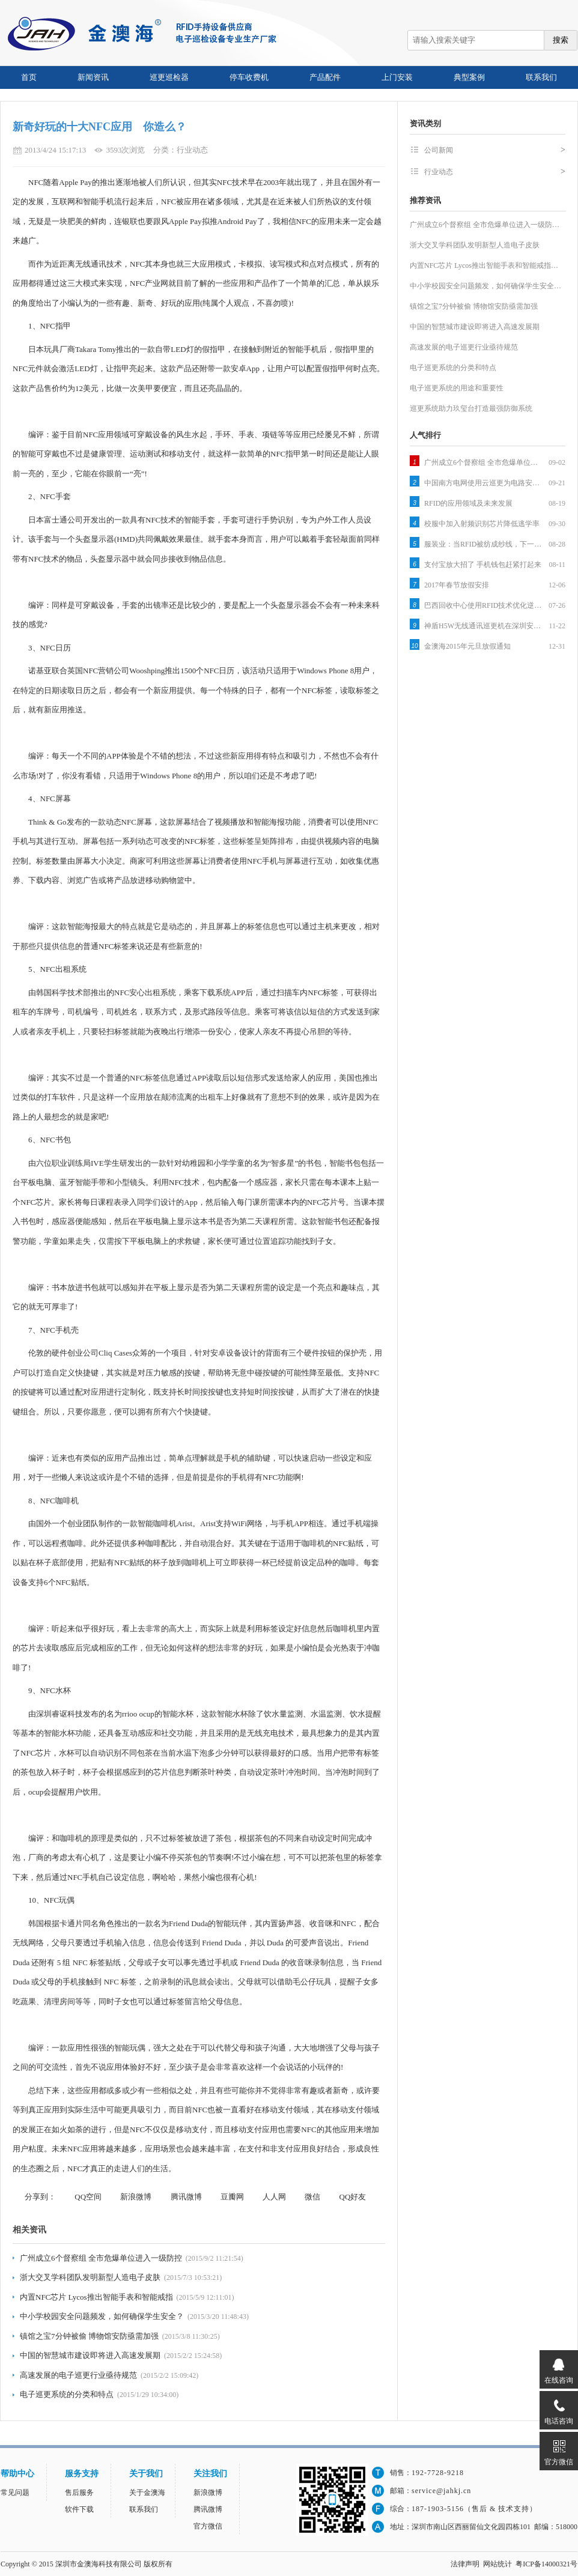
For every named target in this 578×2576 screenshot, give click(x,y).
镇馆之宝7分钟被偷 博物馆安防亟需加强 (89, 2336)
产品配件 (325, 77)
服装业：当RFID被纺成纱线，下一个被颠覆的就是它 (484, 544)
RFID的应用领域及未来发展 (468, 503)
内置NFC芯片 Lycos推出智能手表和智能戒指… (484, 265)
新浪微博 (135, 2196)
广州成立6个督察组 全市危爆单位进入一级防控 (101, 2257)
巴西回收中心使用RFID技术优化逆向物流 (484, 605)
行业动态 (494, 172)
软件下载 (79, 2509)
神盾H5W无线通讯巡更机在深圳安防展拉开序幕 (484, 626)
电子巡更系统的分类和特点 (67, 2394)
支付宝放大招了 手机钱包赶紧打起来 (482, 564)
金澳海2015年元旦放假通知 (467, 646)
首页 (29, 77)
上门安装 (397, 77)
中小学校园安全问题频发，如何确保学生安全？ (102, 2316)
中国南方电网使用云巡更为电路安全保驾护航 (484, 483)
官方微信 (207, 2526)
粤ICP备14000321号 (546, 2564)
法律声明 (465, 2564)
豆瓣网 (232, 2196)
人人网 (274, 2196)
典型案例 (469, 77)
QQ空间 (88, 2196)
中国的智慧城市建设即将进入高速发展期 (90, 2355)
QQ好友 (353, 2196)
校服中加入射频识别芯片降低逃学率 (482, 524)
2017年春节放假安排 (456, 585)
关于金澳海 (147, 2492)
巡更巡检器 (169, 77)
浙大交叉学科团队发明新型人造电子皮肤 (90, 2277)
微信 (312, 2196)
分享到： (40, 2196)
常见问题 (15, 2492)
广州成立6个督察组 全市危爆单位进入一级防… (484, 224)
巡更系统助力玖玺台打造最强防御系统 (471, 408)
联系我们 (541, 77)
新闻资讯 (93, 77)
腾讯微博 (186, 2196)
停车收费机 (249, 77)
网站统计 (497, 2564)
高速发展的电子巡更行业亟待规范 (78, 2375)
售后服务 (79, 2492)
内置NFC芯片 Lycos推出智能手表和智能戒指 (96, 2297)
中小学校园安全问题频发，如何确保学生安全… (485, 286)
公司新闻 (494, 150)
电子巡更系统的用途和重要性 (456, 388)
